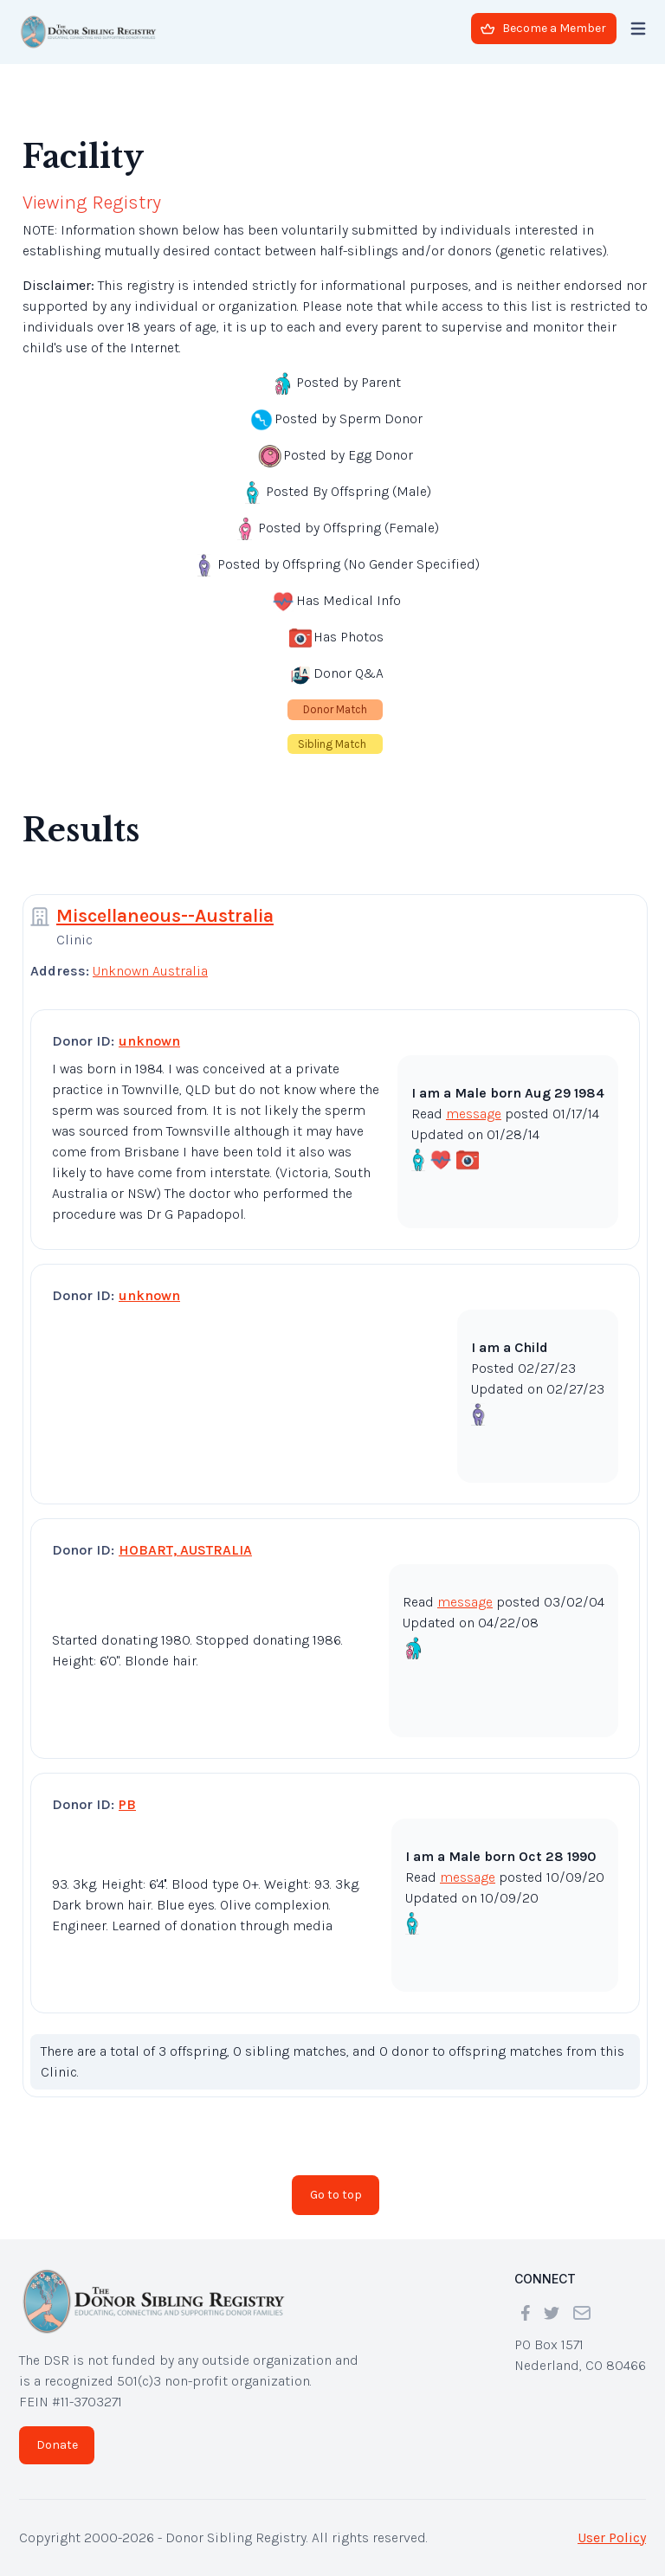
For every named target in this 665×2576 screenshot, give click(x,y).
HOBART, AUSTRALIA (185, 1550)
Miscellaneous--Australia (165, 916)
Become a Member (543, 28)
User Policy (612, 2537)
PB (127, 1804)
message (473, 1113)
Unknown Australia (150, 971)
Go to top (336, 2194)
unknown (149, 1041)
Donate (57, 2445)
